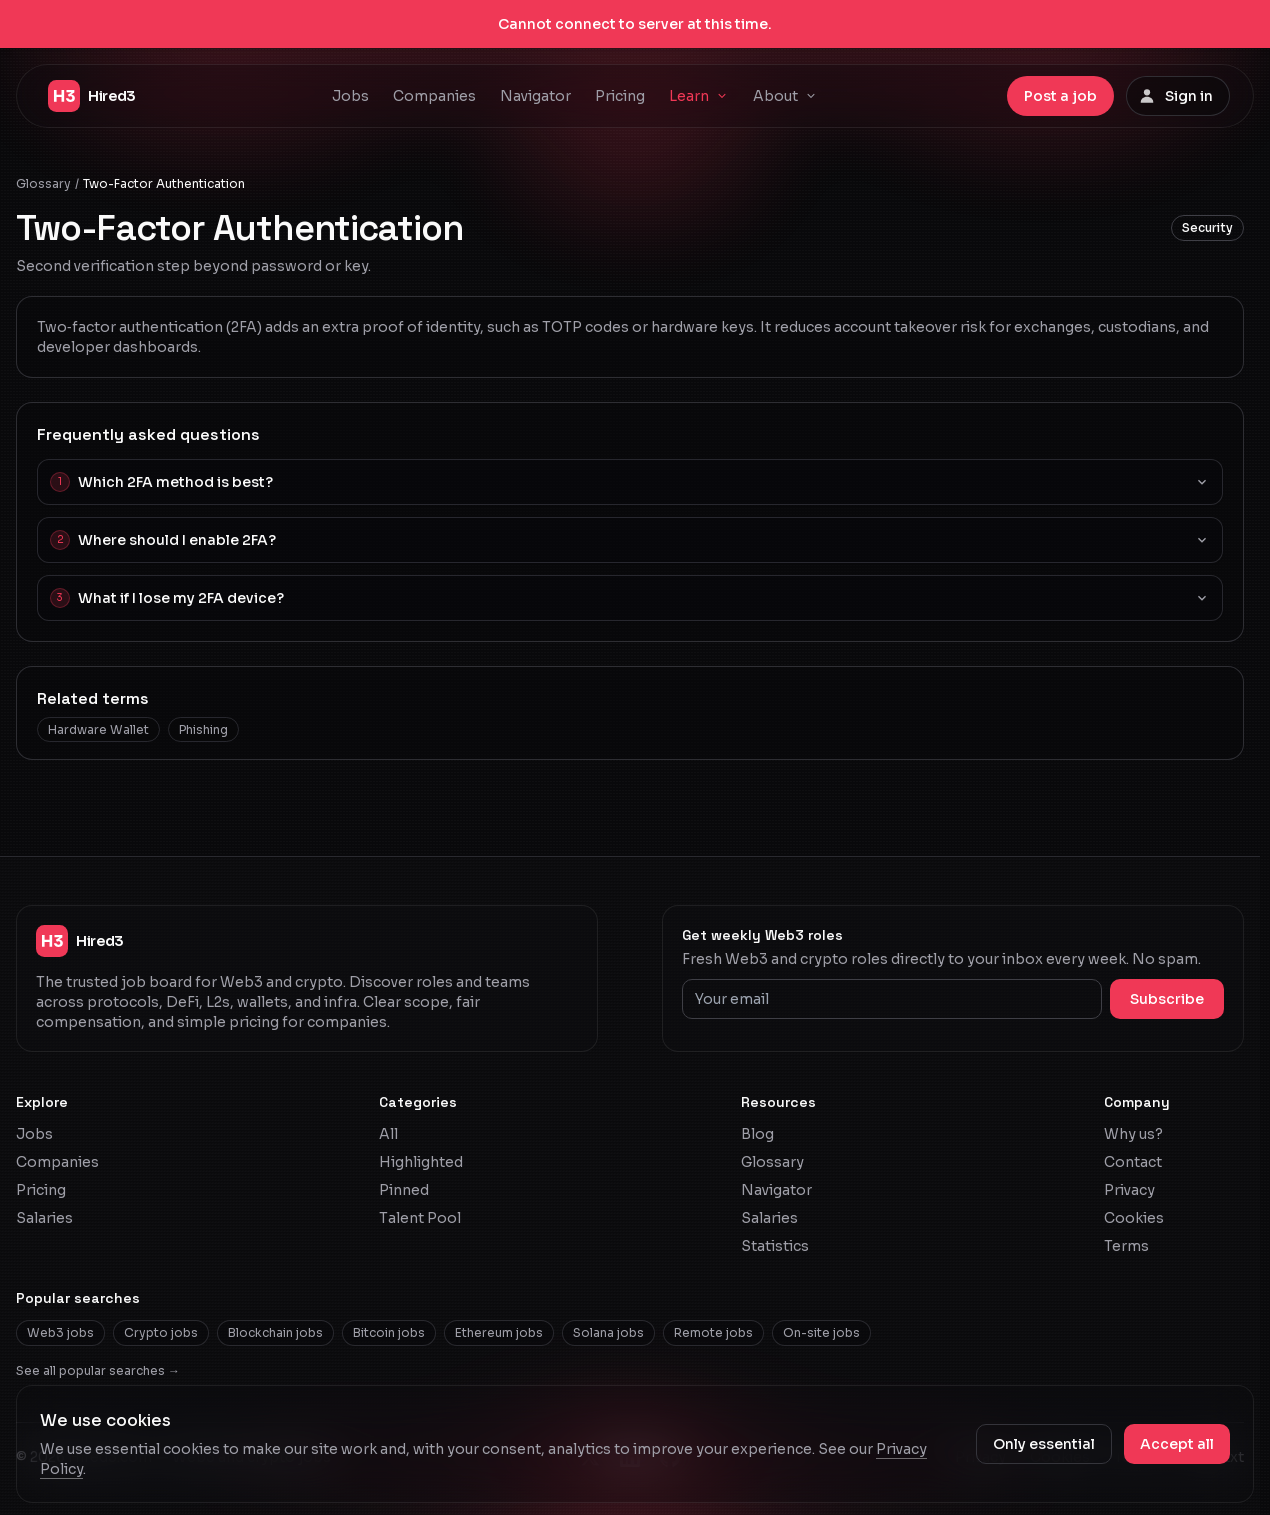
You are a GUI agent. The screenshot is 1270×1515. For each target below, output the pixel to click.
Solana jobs (608, 1332)
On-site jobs (821, 1332)
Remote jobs (713, 1332)
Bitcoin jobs (389, 1332)
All (388, 1134)
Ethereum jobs (499, 1332)
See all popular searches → (98, 1370)
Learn (699, 96)
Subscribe (1167, 999)
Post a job (1060, 96)
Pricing (620, 96)
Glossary (43, 183)
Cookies (1134, 1218)
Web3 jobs (60, 1332)
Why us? (1133, 1134)
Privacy (1129, 1190)
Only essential (1044, 1444)
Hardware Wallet (98, 729)
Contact (1133, 1162)
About (785, 96)
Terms (1126, 1246)
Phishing (203, 729)
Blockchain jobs (275, 1332)
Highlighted (421, 1162)
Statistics (775, 1246)
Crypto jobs (161, 1332)
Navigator (535, 96)
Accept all (1177, 1444)
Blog (757, 1134)
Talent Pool (420, 1218)
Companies (434, 96)
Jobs (350, 96)
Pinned (404, 1190)
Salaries (44, 1218)
